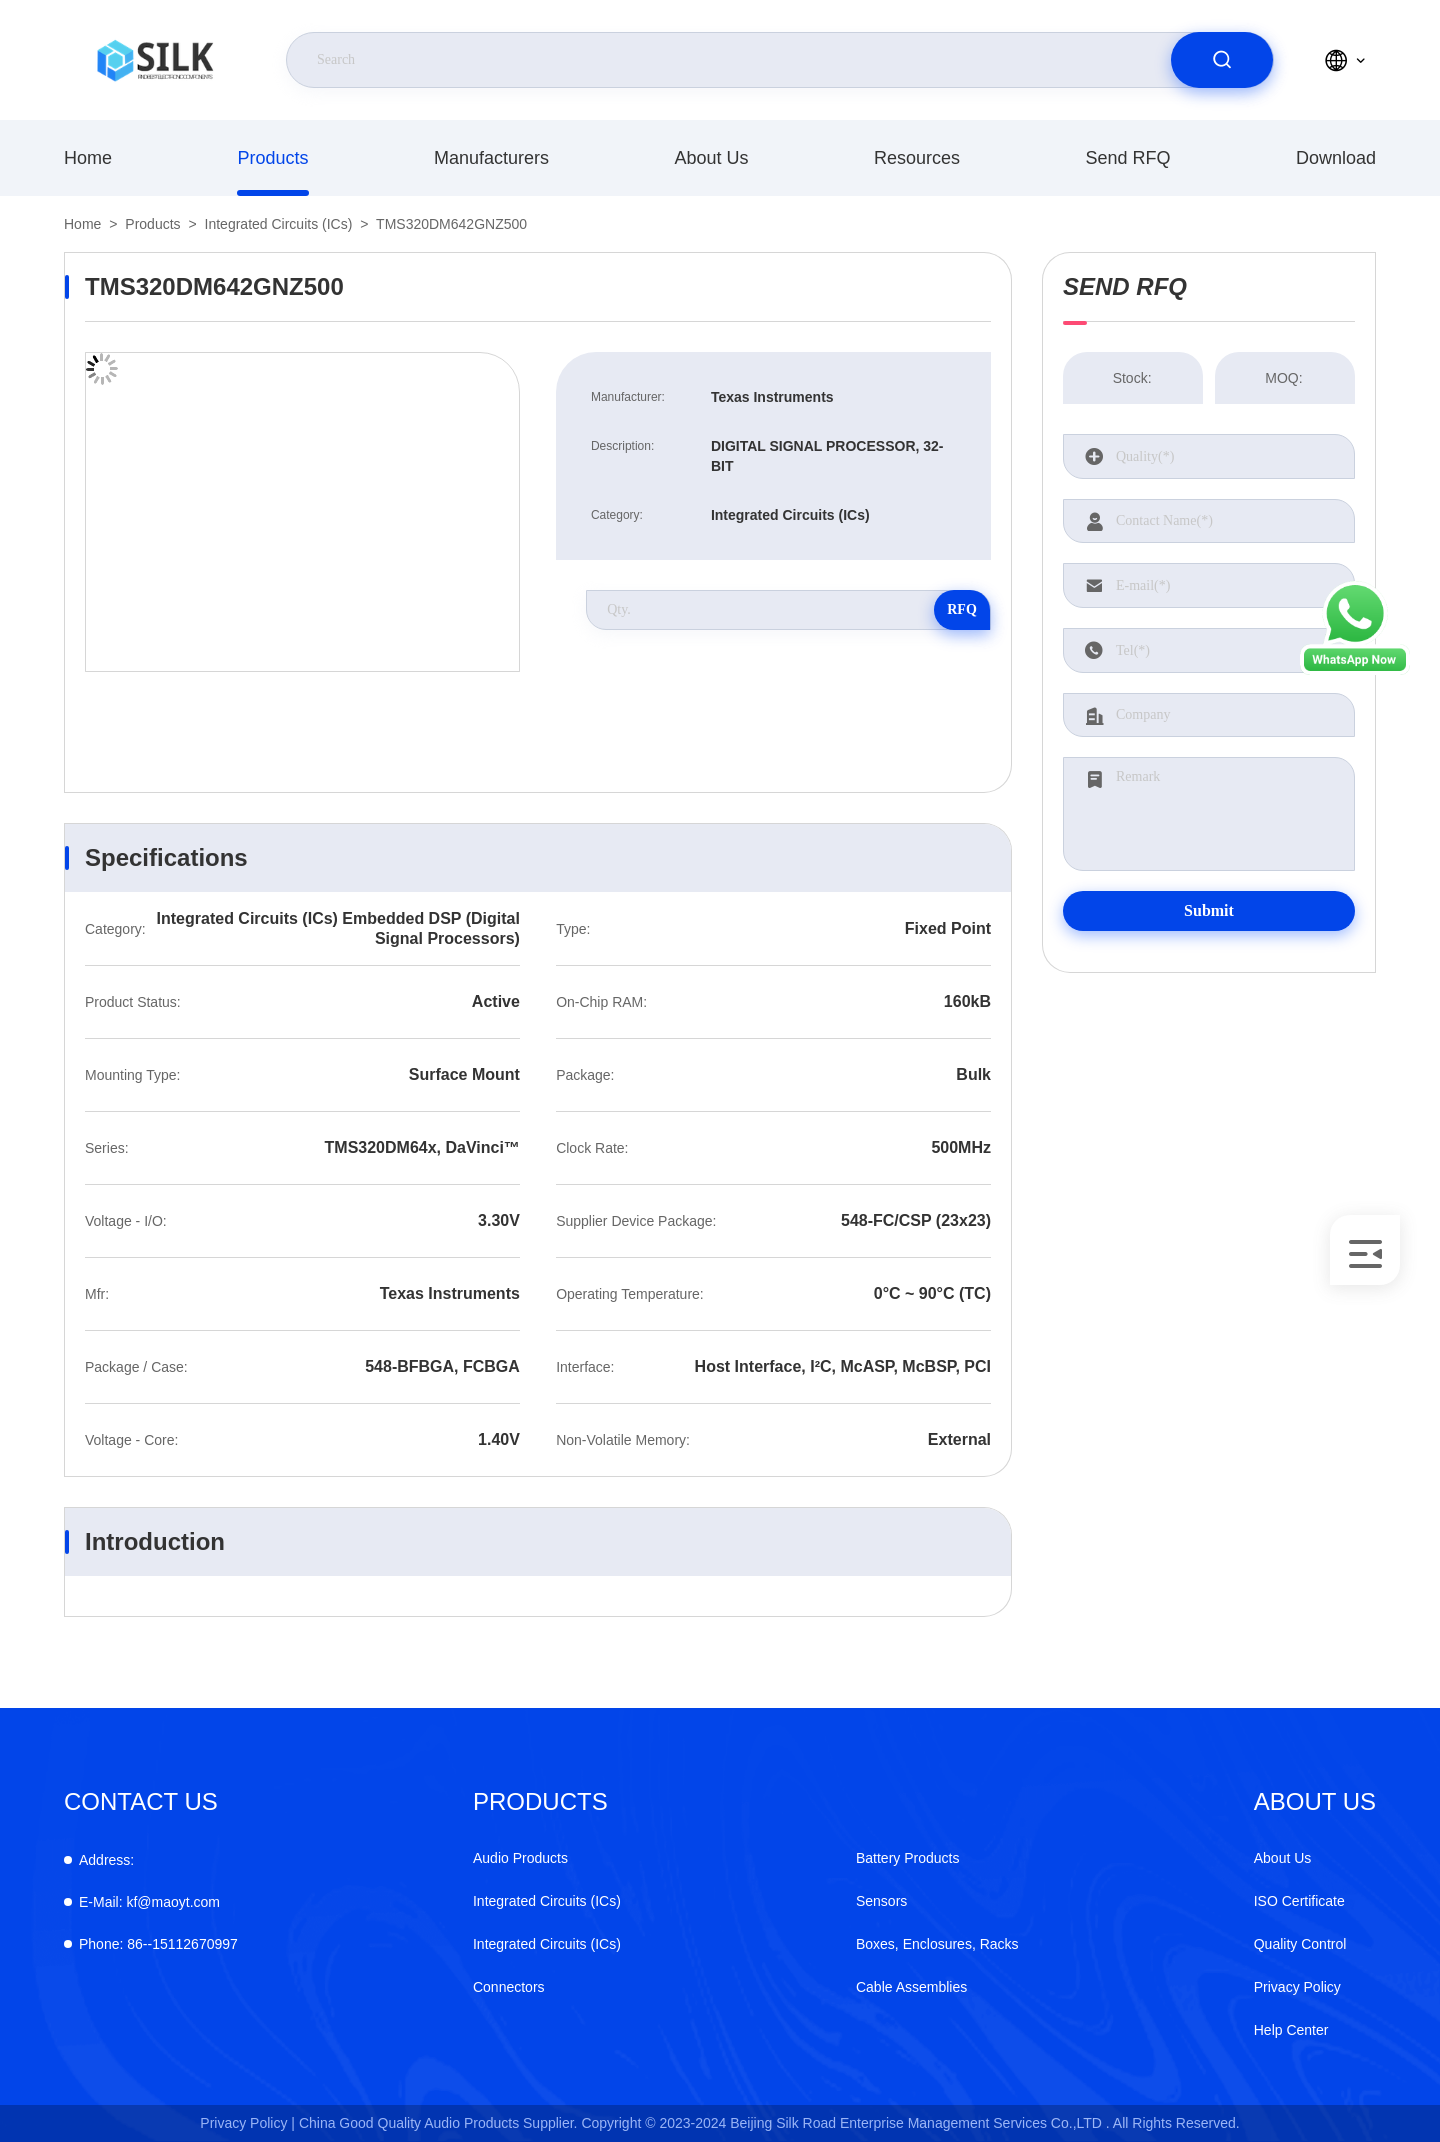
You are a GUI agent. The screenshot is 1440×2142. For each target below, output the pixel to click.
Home (88, 158)
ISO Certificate (1299, 1901)
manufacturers (491, 158)
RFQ (962, 609)
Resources (917, 158)
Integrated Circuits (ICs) (279, 224)
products (272, 158)
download (1336, 158)
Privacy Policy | (247, 2123)
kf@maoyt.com (149, 1902)
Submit (1209, 910)
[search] (1222, 60)
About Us (711, 158)
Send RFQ (1127, 158)
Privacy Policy (1297, 1987)
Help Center (1291, 2030)
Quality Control (1300, 1944)
